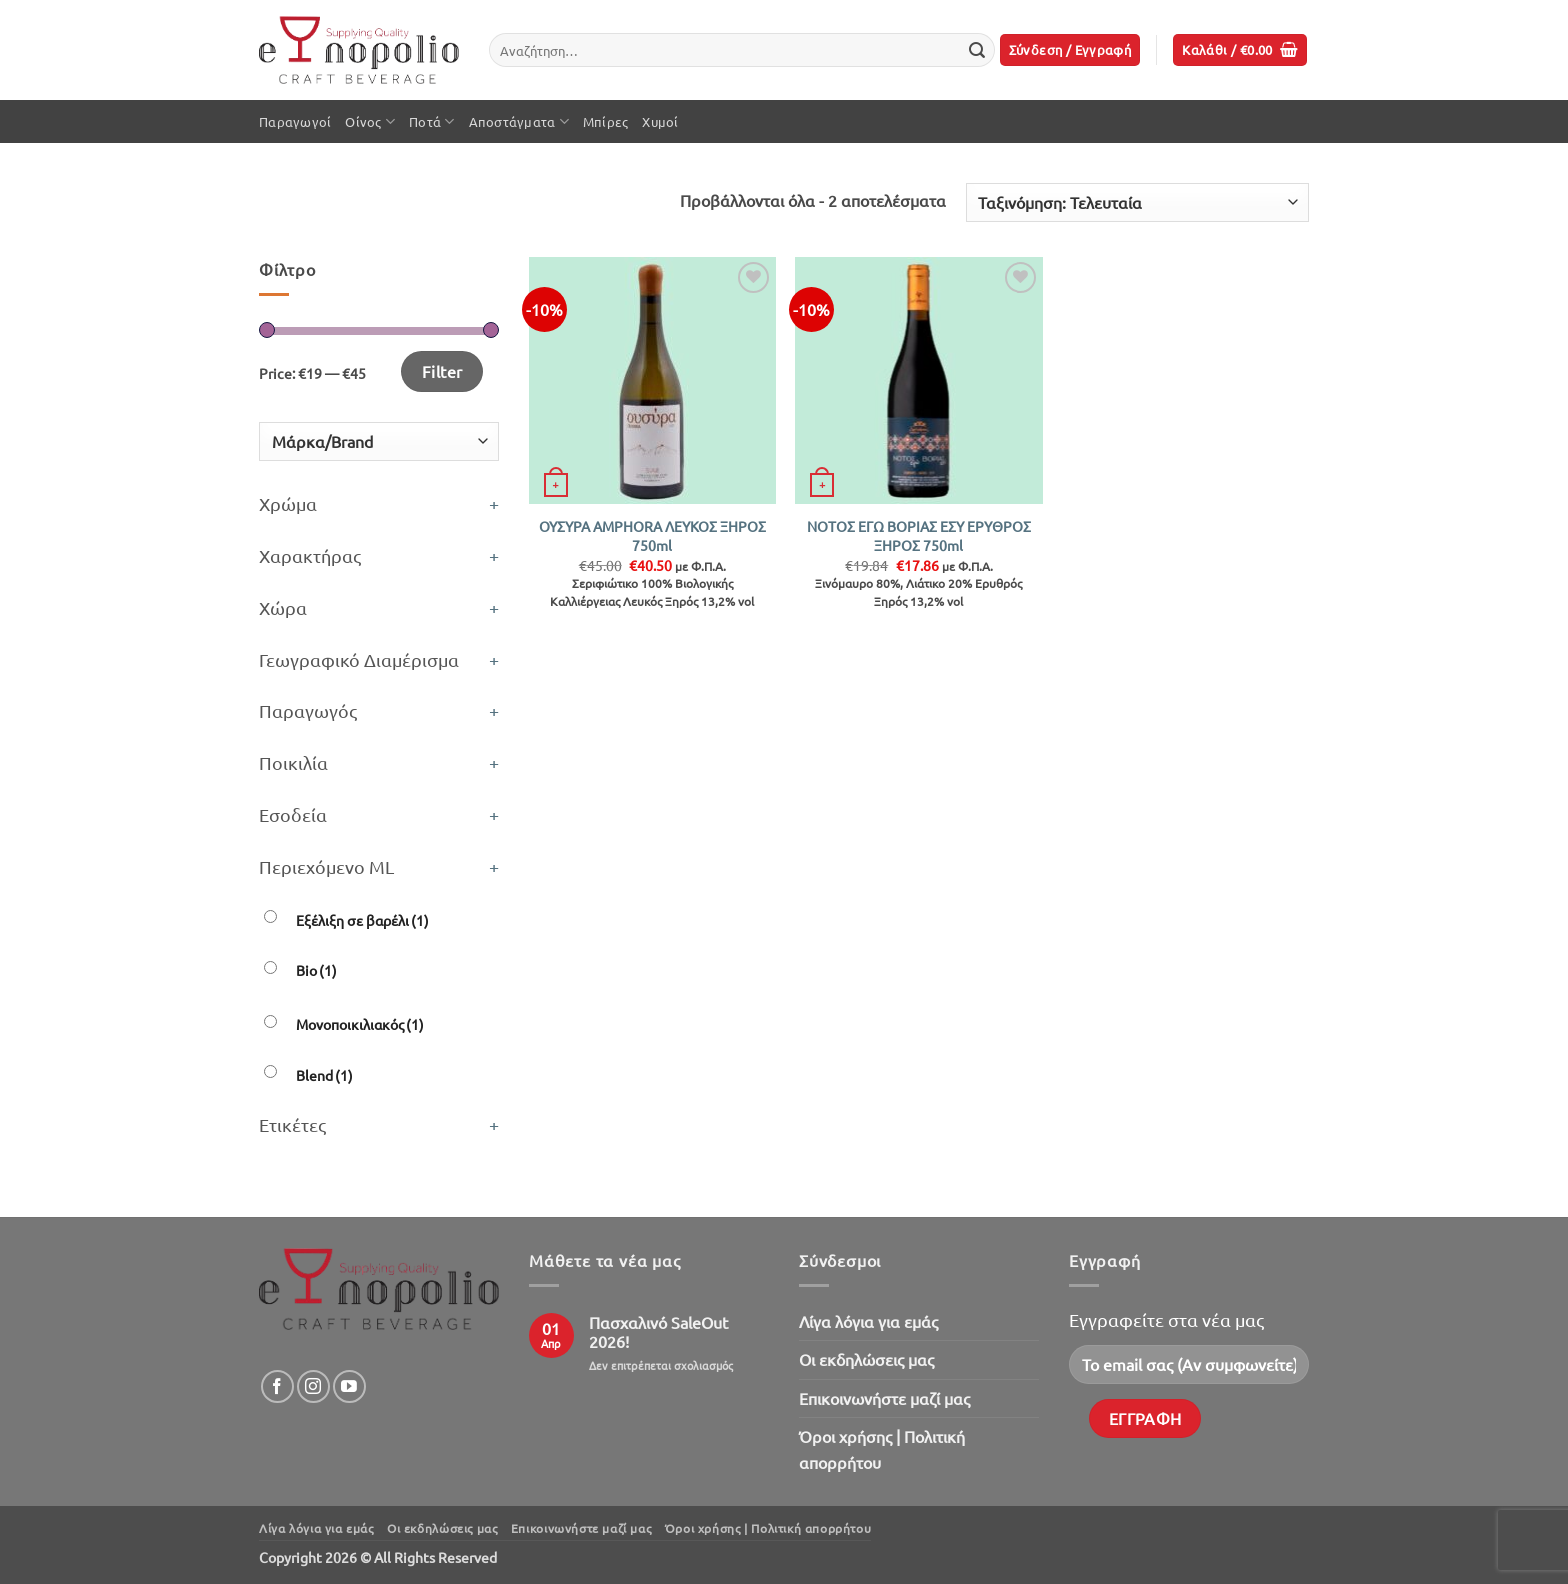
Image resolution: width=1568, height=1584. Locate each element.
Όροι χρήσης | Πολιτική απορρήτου (882, 1449)
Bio (316, 970)
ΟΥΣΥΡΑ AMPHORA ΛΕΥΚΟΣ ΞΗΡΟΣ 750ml (652, 535)
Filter (442, 371)
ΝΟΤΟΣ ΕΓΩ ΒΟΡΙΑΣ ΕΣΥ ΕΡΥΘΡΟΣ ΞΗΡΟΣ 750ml (919, 535)
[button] (1070, 50)
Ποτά (431, 121)
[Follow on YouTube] (349, 1386)
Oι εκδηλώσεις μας (866, 1359)
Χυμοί (660, 121)
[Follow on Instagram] (313, 1386)
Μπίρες (606, 121)
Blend (324, 1075)
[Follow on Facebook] (277, 1386)
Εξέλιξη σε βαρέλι (362, 920)
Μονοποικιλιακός (360, 1024)
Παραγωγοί (295, 121)
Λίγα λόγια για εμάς (868, 1321)
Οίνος (370, 121)
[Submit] (977, 50)
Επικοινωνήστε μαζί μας (884, 1398)
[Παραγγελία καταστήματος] (1137, 202)
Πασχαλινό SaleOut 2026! (658, 1332)
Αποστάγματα (519, 121)
